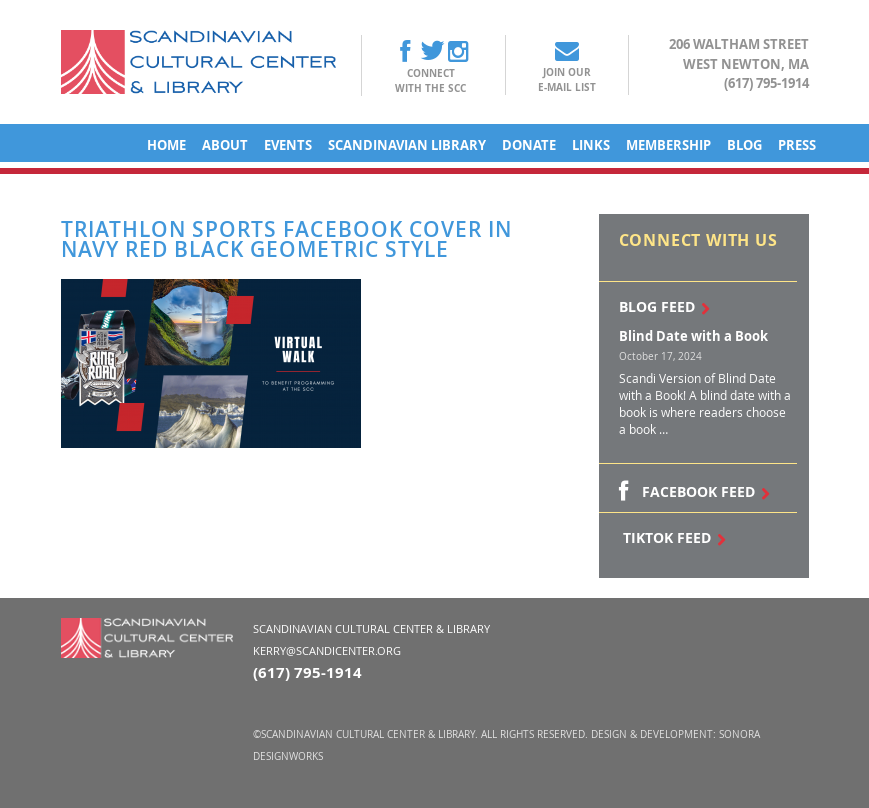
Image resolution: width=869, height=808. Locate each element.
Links (591, 145)
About (225, 145)
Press (797, 145)
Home (166, 145)
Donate (529, 145)
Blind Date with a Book (693, 336)
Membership (668, 145)
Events (288, 145)
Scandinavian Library (407, 145)
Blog (744, 145)
